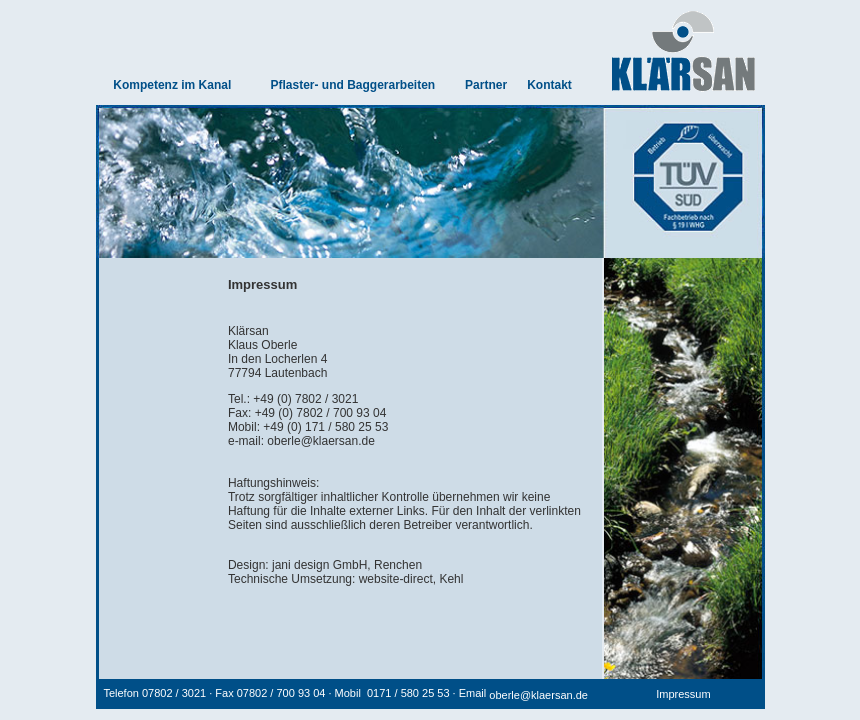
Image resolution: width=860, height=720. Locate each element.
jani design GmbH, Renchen (347, 565)
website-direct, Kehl (411, 579)
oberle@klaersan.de (321, 441)
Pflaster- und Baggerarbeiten (352, 85)
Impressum (683, 694)
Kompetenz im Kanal (172, 85)
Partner (486, 85)
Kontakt (549, 85)
